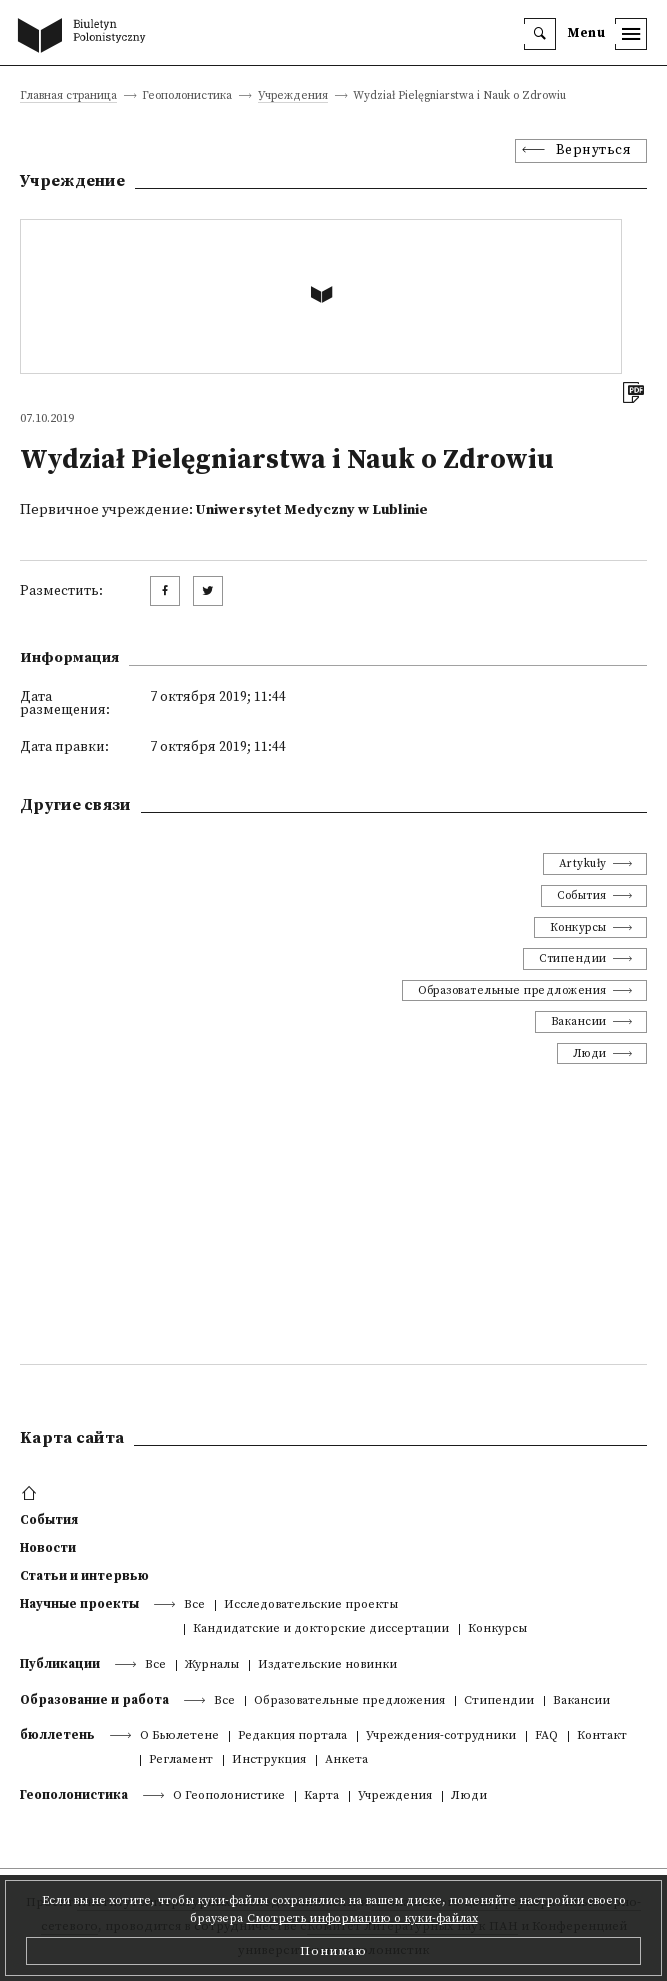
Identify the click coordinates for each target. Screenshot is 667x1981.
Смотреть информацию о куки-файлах (362, 1918)
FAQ (546, 1736)
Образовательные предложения (512, 990)
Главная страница (68, 96)
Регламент (181, 1760)
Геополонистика (74, 1795)
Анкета (346, 1760)
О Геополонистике (229, 1796)
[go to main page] (86, 37)
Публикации (60, 1664)
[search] (540, 34)
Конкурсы (578, 927)
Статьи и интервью (84, 1576)
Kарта (321, 1796)
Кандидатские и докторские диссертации (321, 1629)
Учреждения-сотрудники (441, 1736)
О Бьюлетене (179, 1736)
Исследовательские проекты (311, 1605)
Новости (48, 1548)
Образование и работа (94, 1700)
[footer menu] (31, 1494)
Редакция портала (292, 1736)
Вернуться (594, 150)
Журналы (212, 1665)
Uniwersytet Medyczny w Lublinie (312, 510)
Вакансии (579, 1021)
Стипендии (573, 958)
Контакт (602, 1736)
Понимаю (333, 1951)
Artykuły (583, 863)
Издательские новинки (327, 1665)
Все (194, 1605)
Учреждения (293, 96)
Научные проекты (79, 1604)
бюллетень (57, 1735)
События (582, 895)
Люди (590, 1053)
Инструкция (269, 1760)
